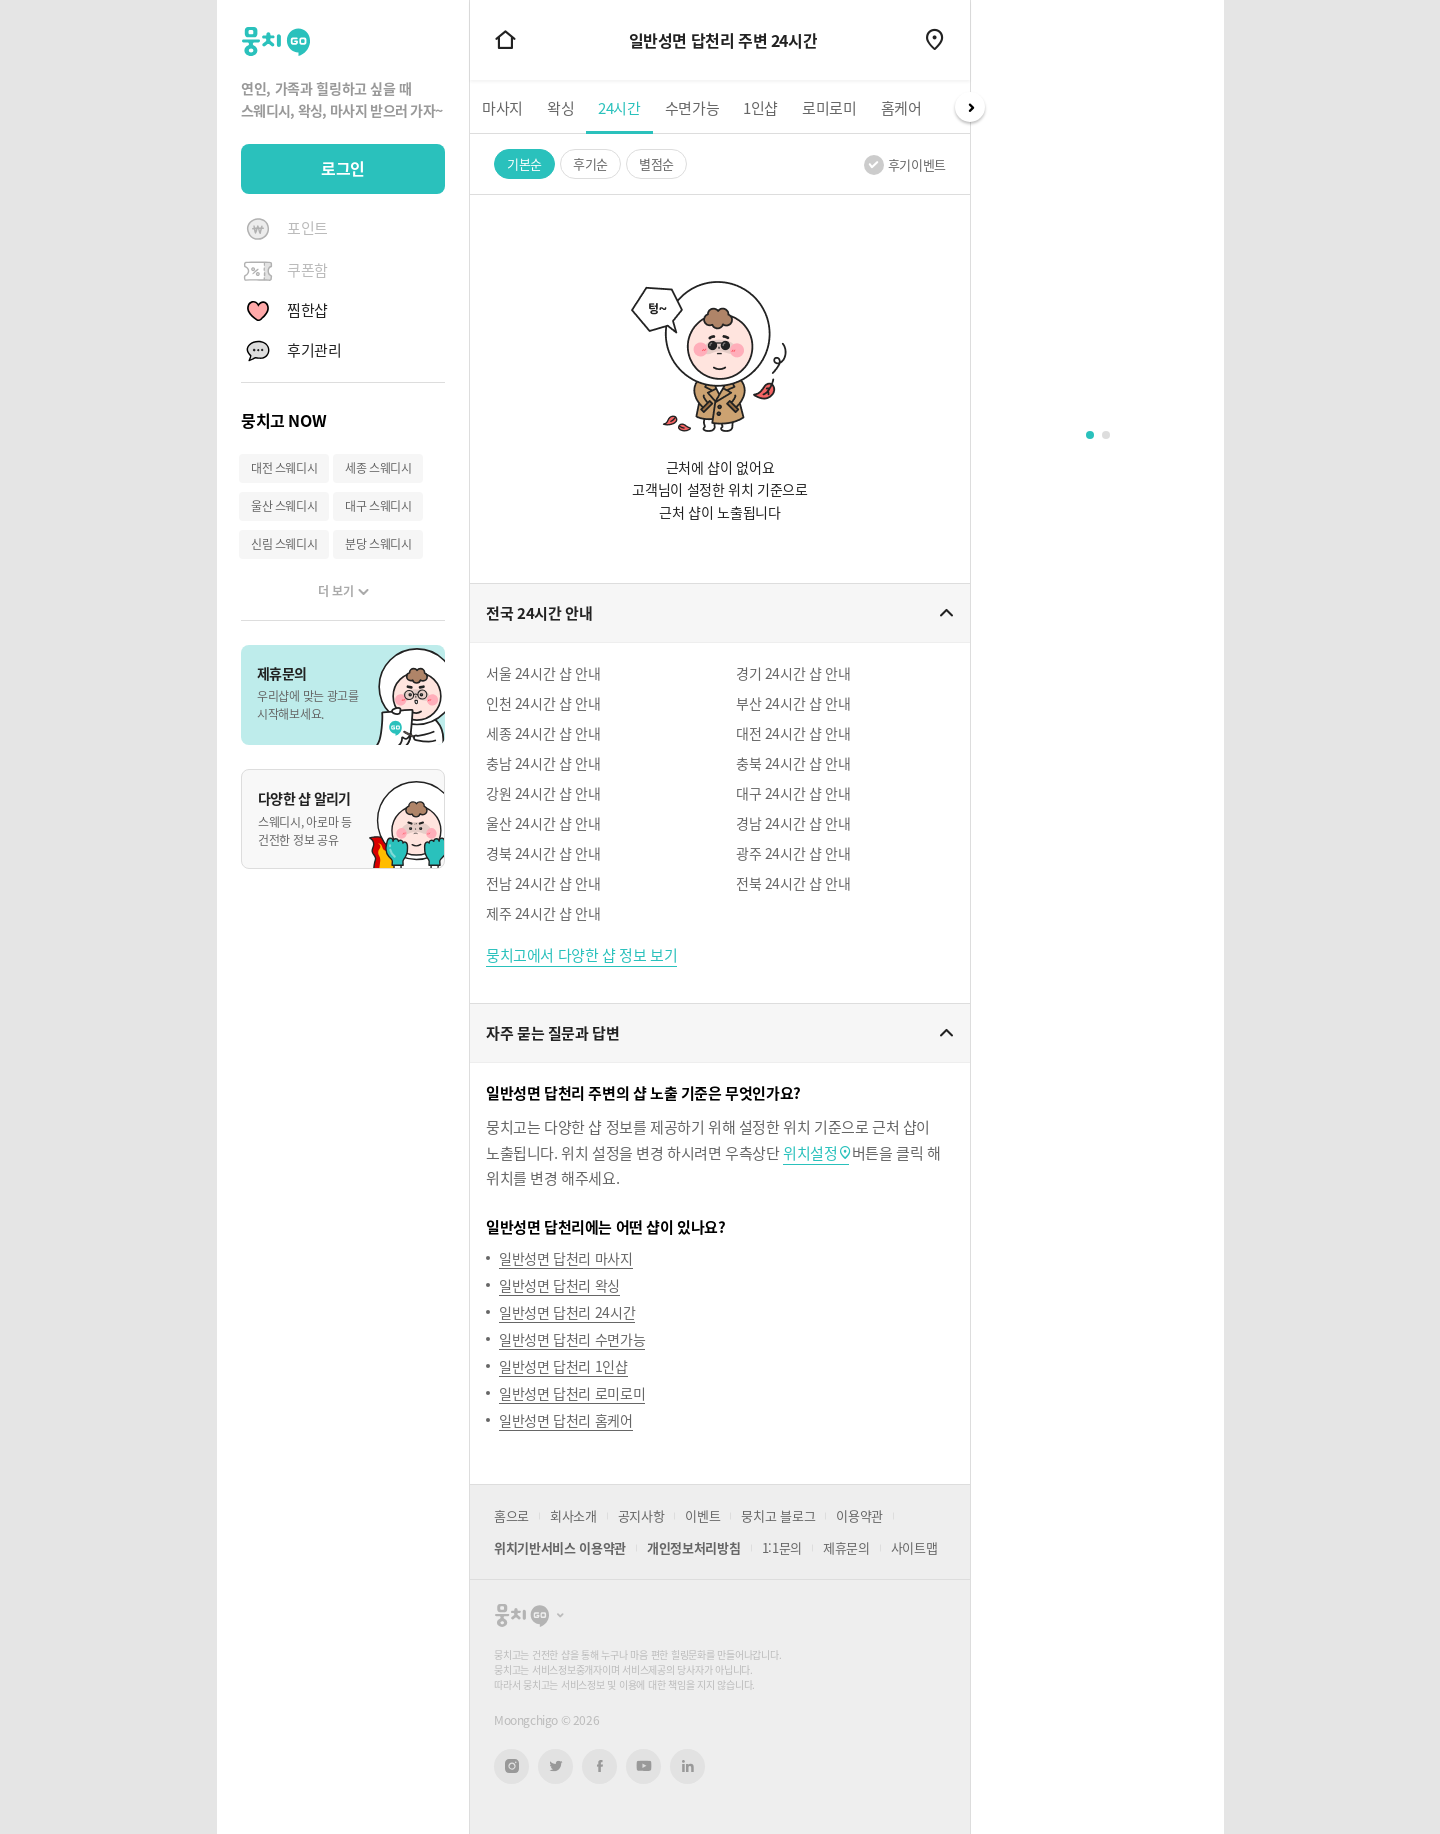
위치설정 (810, 1153)
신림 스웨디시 (284, 544)
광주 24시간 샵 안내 (793, 853)
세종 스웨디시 (378, 468)
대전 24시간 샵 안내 (793, 733)
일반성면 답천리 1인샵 (563, 1366)
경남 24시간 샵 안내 (793, 823)
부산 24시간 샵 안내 (793, 703)
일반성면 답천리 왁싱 (559, 1285)
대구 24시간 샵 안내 (793, 793)
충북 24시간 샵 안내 (793, 763)
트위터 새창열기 (556, 1766)
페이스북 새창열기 (599, 1766)
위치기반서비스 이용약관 (560, 1547)
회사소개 (573, 1515)
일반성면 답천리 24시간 (567, 1312)
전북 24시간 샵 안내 (793, 883)
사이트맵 (914, 1547)
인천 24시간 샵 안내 (543, 703)
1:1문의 (782, 1547)
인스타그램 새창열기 (511, 1766)
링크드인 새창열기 (688, 1766)
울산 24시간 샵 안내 (543, 823)
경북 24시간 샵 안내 (543, 853)
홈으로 (511, 1515)
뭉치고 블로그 (778, 1515)
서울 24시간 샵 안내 (543, 673)
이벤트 (702, 1515)
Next (970, 107)
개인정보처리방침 (693, 1547)
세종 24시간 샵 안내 (543, 733)
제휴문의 (846, 1547)
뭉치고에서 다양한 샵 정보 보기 (581, 955)
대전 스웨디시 (284, 468)
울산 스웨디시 (284, 506)
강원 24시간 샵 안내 (543, 793)
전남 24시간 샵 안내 (543, 883)
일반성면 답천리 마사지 (566, 1258)
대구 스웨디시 (378, 506)
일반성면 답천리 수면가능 (572, 1339)
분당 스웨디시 (378, 544)
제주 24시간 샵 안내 (543, 913)
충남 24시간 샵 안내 (543, 763)
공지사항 (641, 1515)
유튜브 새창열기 (643, 1766)
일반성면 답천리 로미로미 (572, 1393)
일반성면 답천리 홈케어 (566, 1420)
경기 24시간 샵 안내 (793, 673)
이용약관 (859, 1515)
